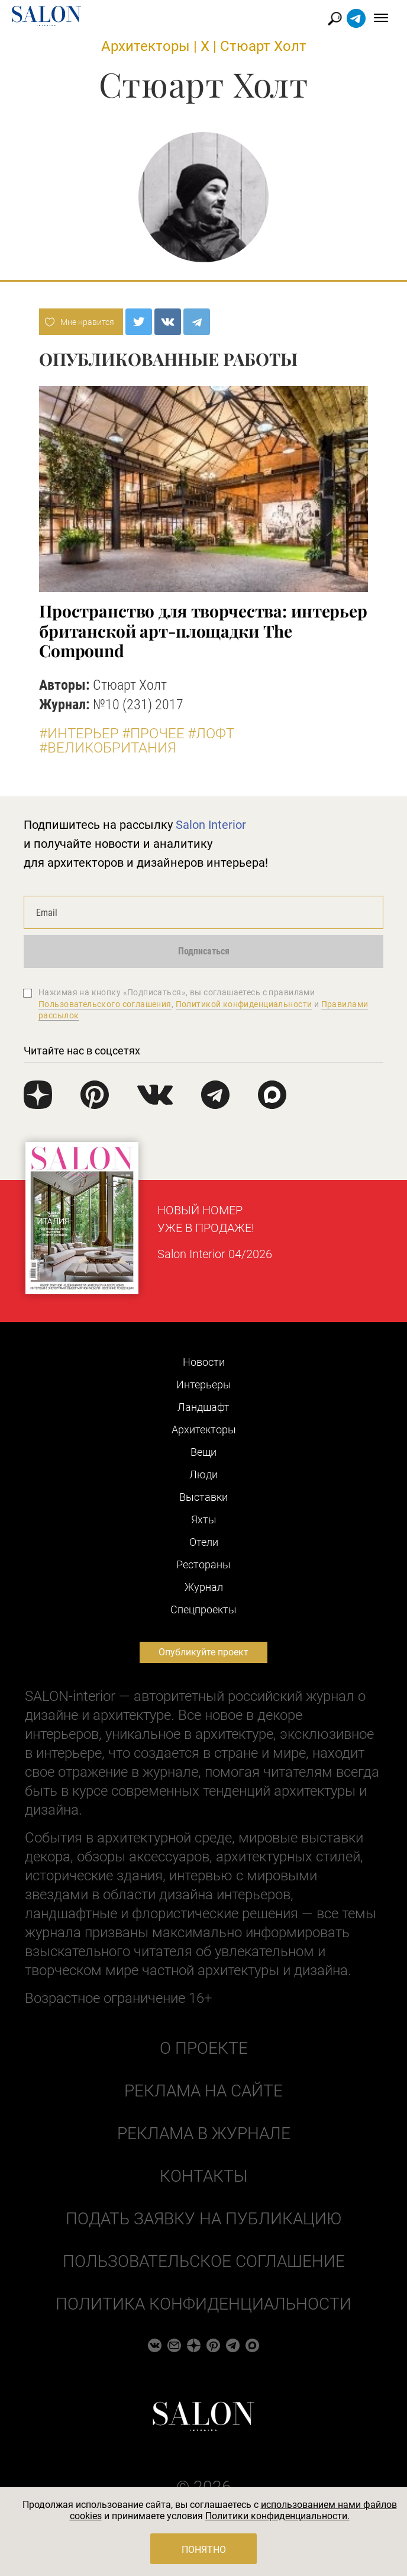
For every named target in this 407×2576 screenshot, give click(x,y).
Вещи (203, 1452)
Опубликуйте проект (203, 1652)
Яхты (204, 1519)
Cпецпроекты (203, 1609)
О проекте (204, 2048)
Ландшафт (203, 1407)
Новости (204, 1362)
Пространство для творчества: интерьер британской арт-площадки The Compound (203, 630)
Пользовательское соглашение (204, 2261)
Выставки (203, 1497)
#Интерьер (79, 733)
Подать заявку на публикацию (203, 2218)
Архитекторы (145, 46)
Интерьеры (203, 1384)
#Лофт (211, 733)
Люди (203, 1474)
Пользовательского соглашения (105, 1004)
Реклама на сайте (203, 2091)
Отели (203, 1542)
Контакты (203, 2176)
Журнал (204, 1587)
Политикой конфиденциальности (244, 1004)
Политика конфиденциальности (203, 2304)
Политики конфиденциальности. (277, 2516)
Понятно (204, 2549)
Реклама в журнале (203, 2133)
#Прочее (153, 733)
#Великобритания (107, 748)
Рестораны (203, 1564)
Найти (335, 18)
